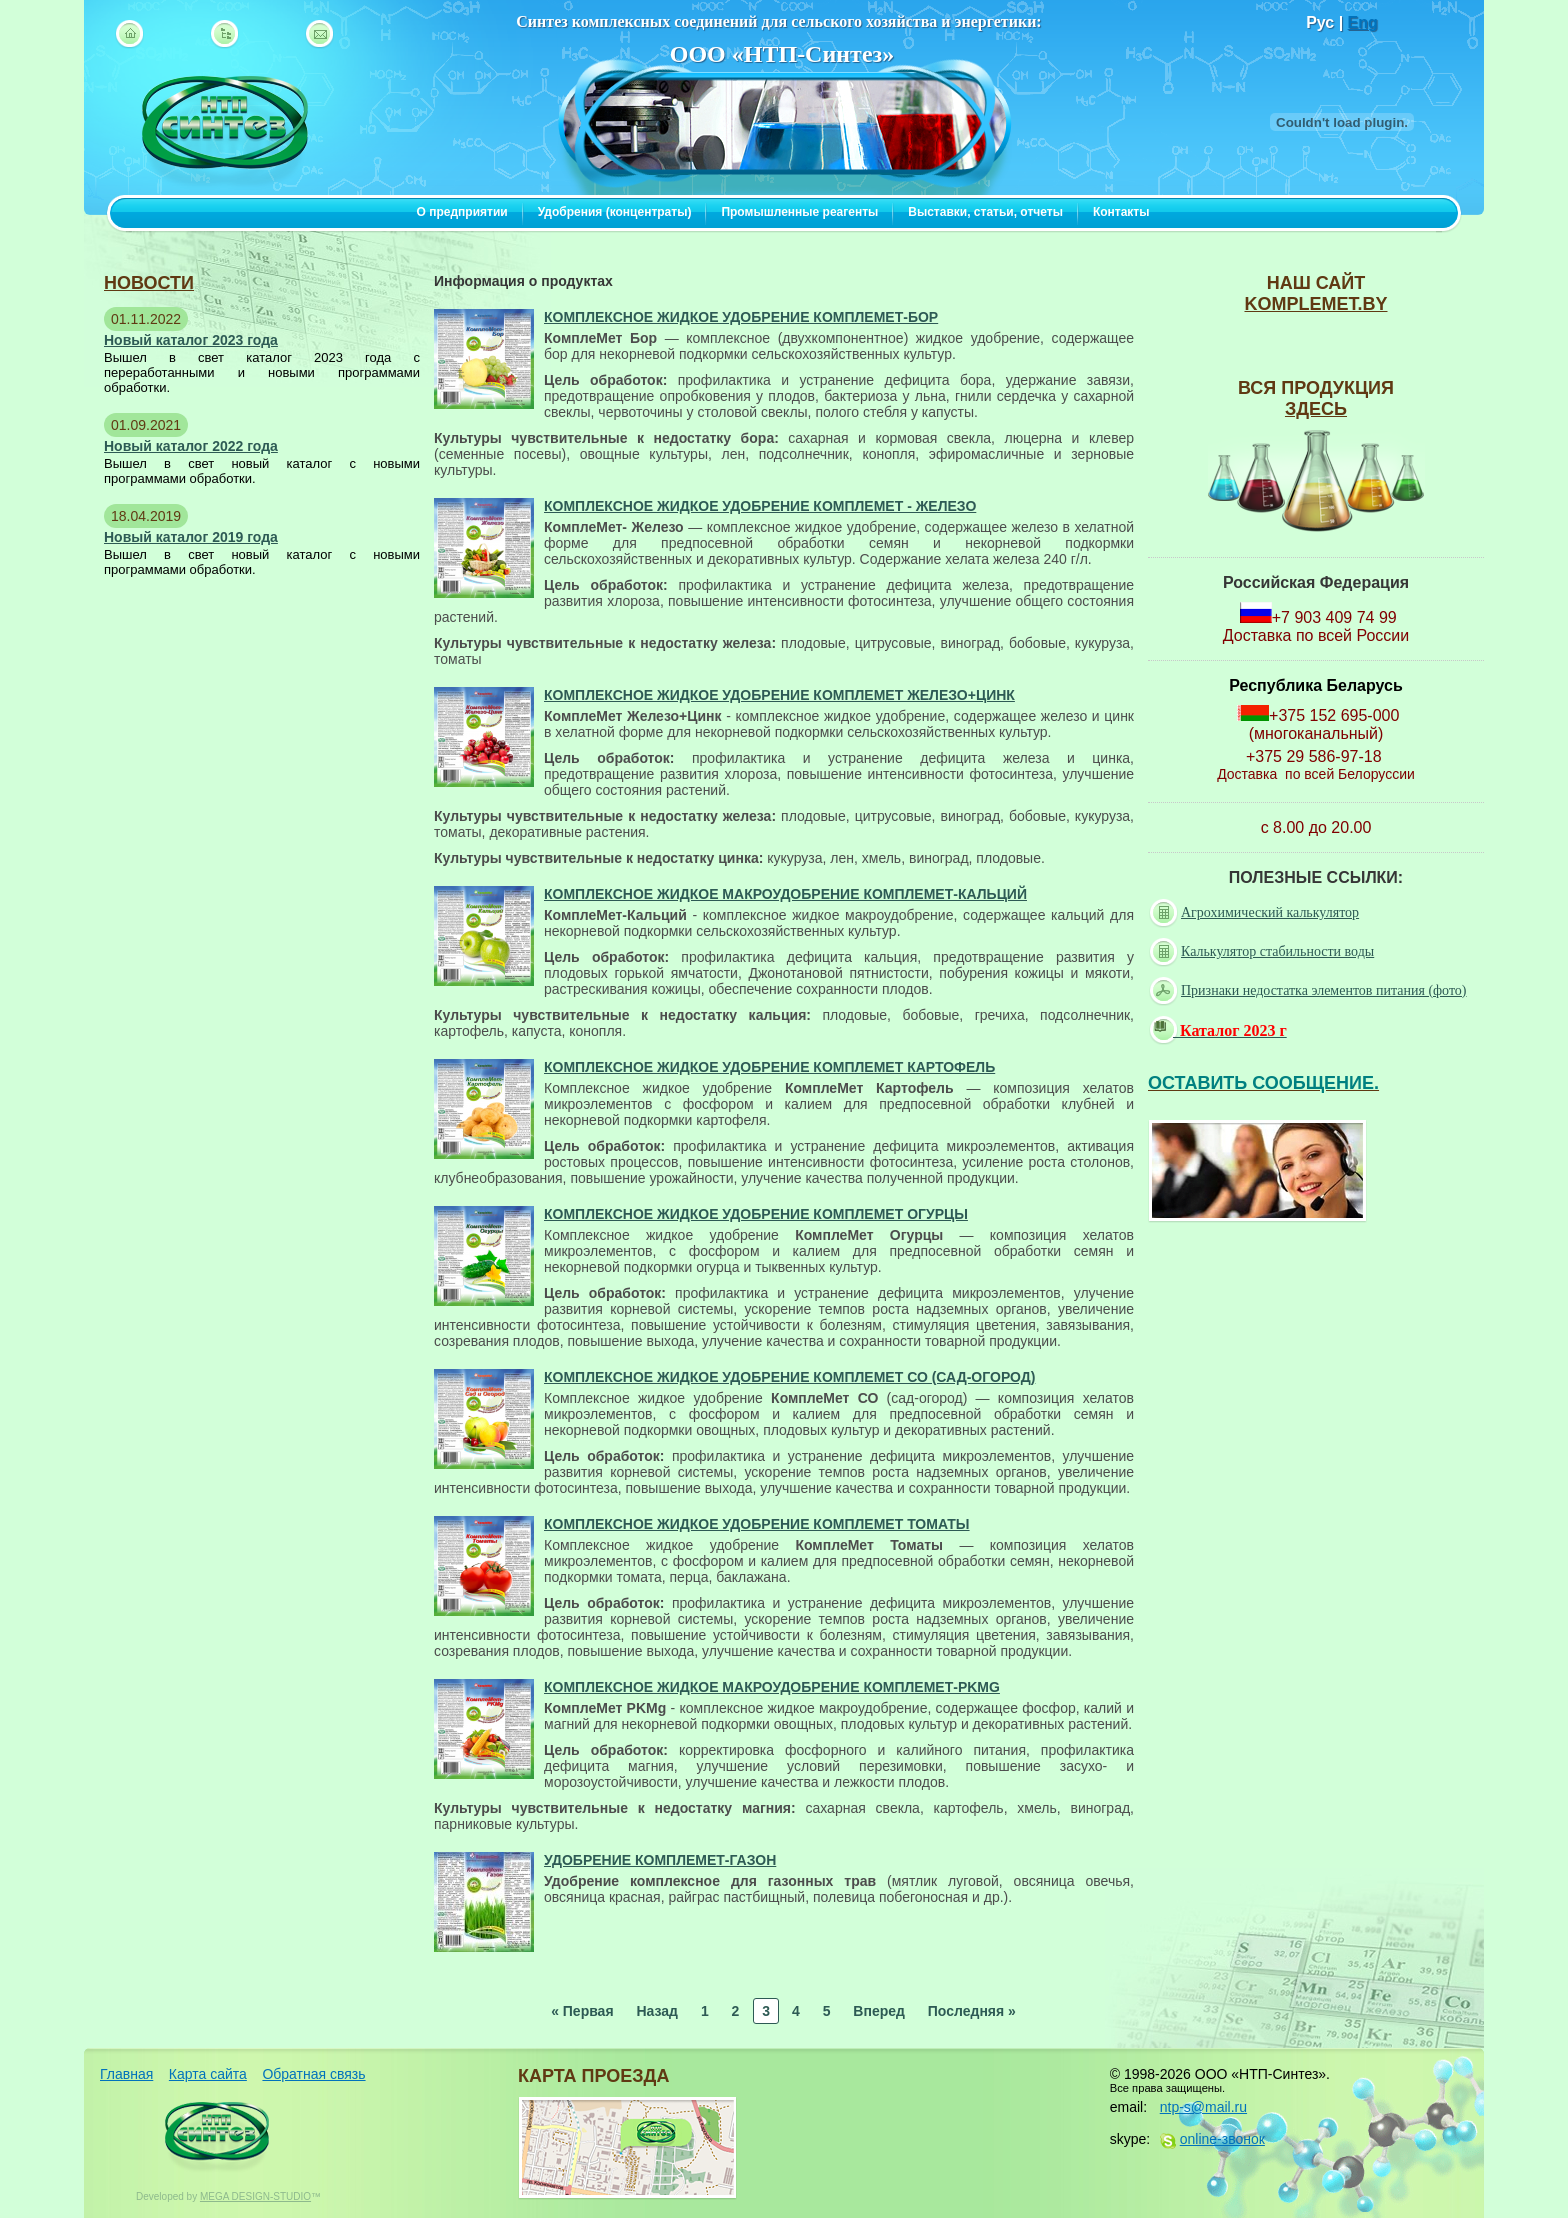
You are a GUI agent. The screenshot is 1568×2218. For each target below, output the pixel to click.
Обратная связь (313, 2074)
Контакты (1121, 212)
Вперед (879, 2011)
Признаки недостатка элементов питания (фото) (1310, 991)
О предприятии (462, 212)
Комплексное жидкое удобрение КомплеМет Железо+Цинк (779, 695)
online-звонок (1222, 2139)
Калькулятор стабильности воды (1264, 952)
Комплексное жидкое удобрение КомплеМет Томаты (757, 1524)
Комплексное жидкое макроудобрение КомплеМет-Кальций (785, 894)
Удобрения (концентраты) (615, 212)
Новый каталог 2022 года (191, 446)
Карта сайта (208, 2074)
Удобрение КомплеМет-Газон (660, 1860)
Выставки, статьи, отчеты (985, 212)
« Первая (582, 2011)
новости (149, 283)
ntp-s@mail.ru (1203, 2107)
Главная (126, 2074)
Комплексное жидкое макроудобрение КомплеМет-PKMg (772, 1687)
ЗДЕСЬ (1316, 409)
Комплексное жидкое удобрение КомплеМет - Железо (760, 506)
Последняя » (972, 2011)
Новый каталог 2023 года (191, 340)
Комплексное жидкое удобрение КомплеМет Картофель (769, 1067)
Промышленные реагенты (799, 212)
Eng (1363, 22)
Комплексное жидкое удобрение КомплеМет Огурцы (756, 1214)
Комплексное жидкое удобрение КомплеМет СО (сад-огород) (789, 1377)
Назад (657, 2011)
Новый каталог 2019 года (191, 537)
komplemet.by (1315, 304)
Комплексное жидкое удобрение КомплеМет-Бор (741, 317)
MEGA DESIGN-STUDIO (255, 2196)
